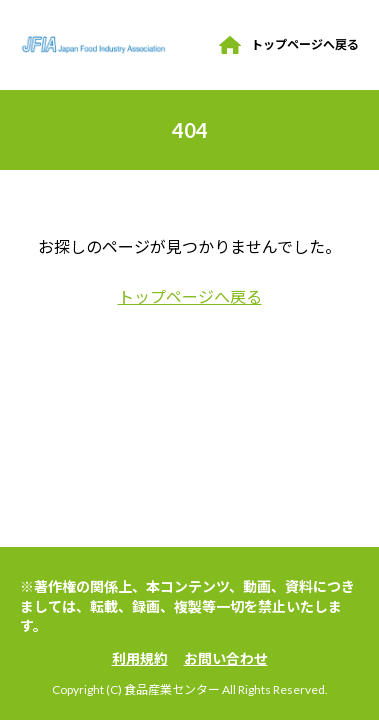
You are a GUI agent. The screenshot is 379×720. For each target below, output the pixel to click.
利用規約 (140, 658)
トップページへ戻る (305, 44)
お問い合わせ (226, 658)
